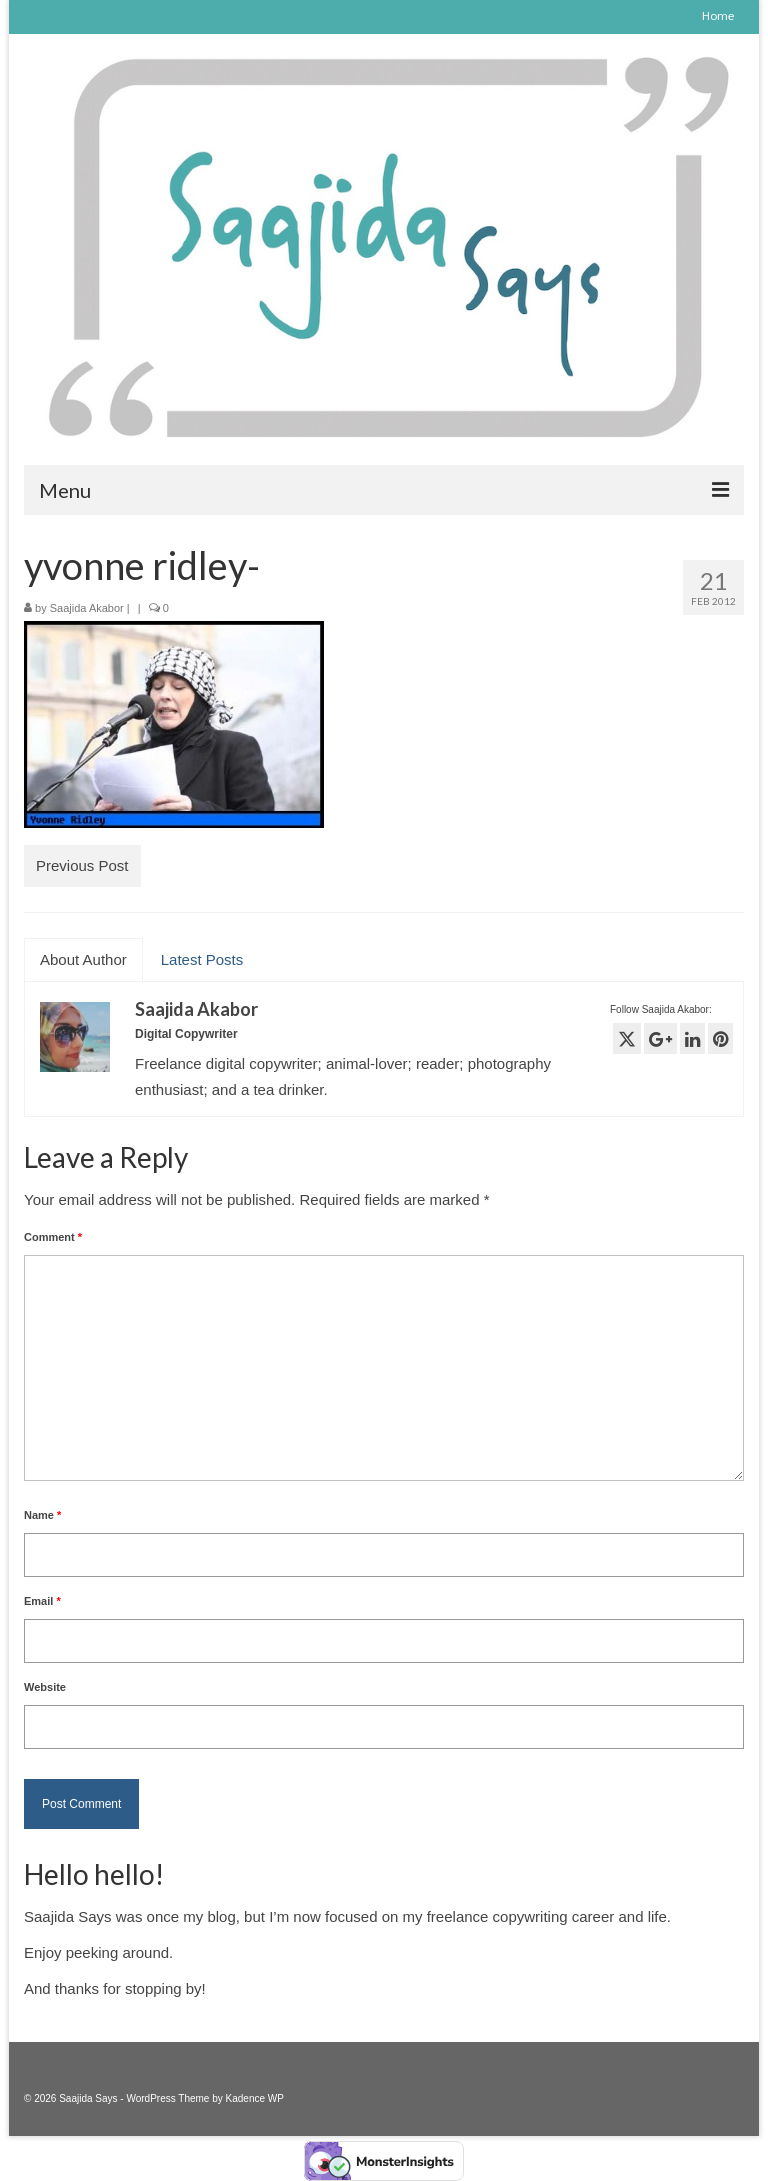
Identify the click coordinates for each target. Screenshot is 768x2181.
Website (45, 1687)
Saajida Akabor (87, 608)
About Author (83, 959)
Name (42, 1515)
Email (42, 1601)
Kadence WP (255, 2098)
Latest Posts (202, 959)
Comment (53, 1237)
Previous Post (82, 865)
